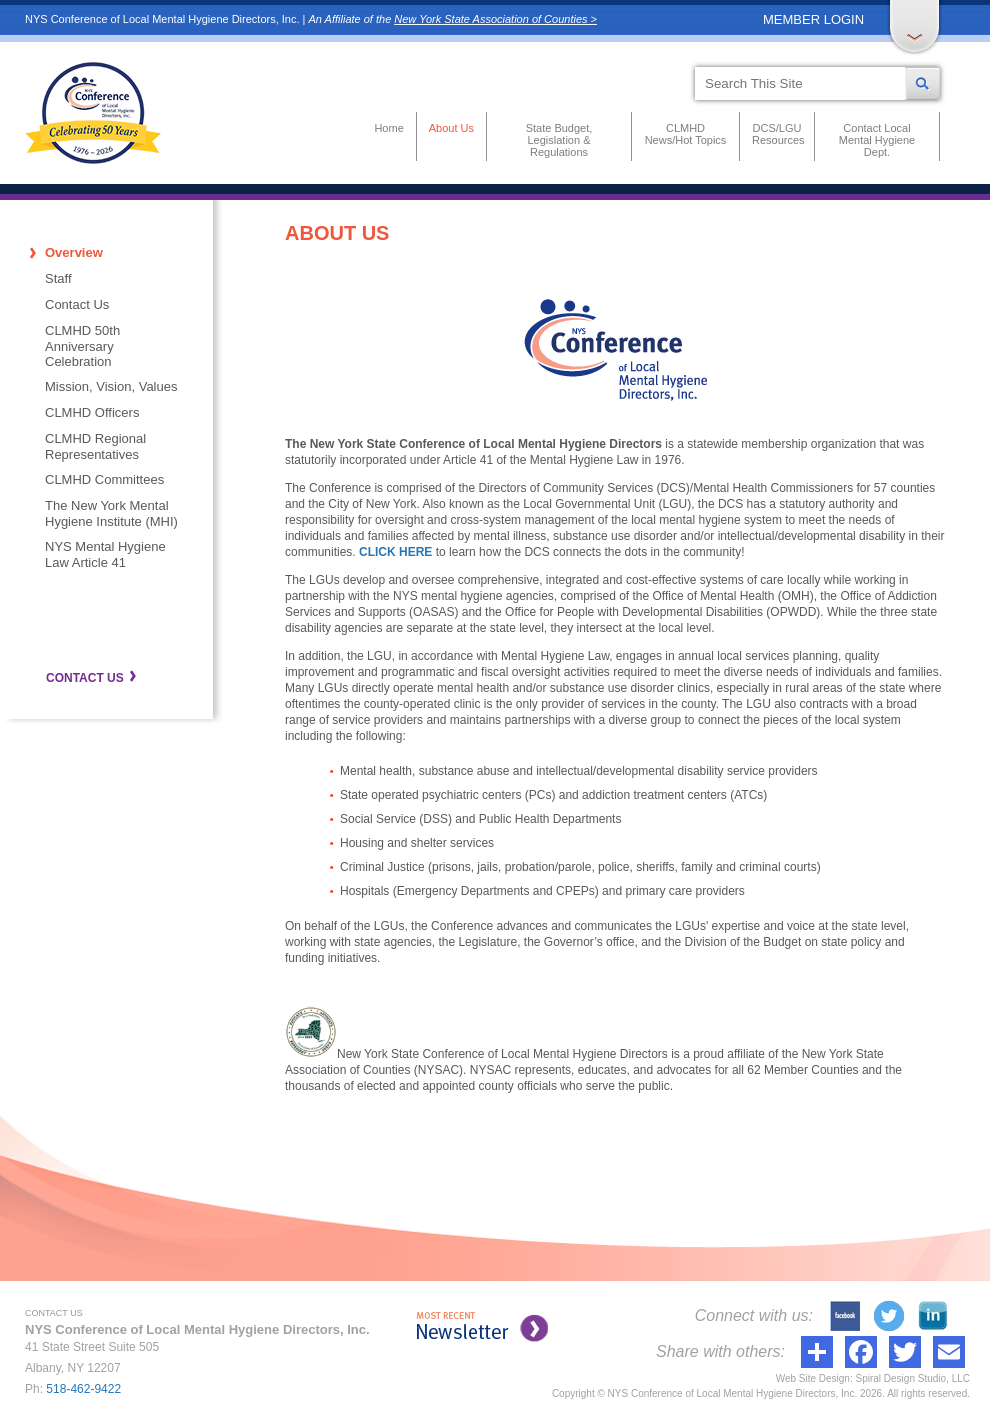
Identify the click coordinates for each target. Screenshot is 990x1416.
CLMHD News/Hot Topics (686, 134)
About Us (451, 128)
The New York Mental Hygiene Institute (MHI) (111, 513)
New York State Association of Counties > (495, 19)
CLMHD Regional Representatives (95, 446)
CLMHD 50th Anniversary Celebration (82, 346)
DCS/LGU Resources (777, 134)
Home (388, 128)
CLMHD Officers (92, 412)
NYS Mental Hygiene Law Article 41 (105, 554)
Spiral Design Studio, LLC (912, 1378)
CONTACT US (85, 678)
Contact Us (77, 304)
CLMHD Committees (104, 479)
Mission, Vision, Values (111, 386)
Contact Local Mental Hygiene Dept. (877, 140)
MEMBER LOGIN (813, 19)
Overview (74, 252)
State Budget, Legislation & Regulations (559, 140)
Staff (58, 278)
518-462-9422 (83, 1389)
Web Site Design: (814, 1378)
